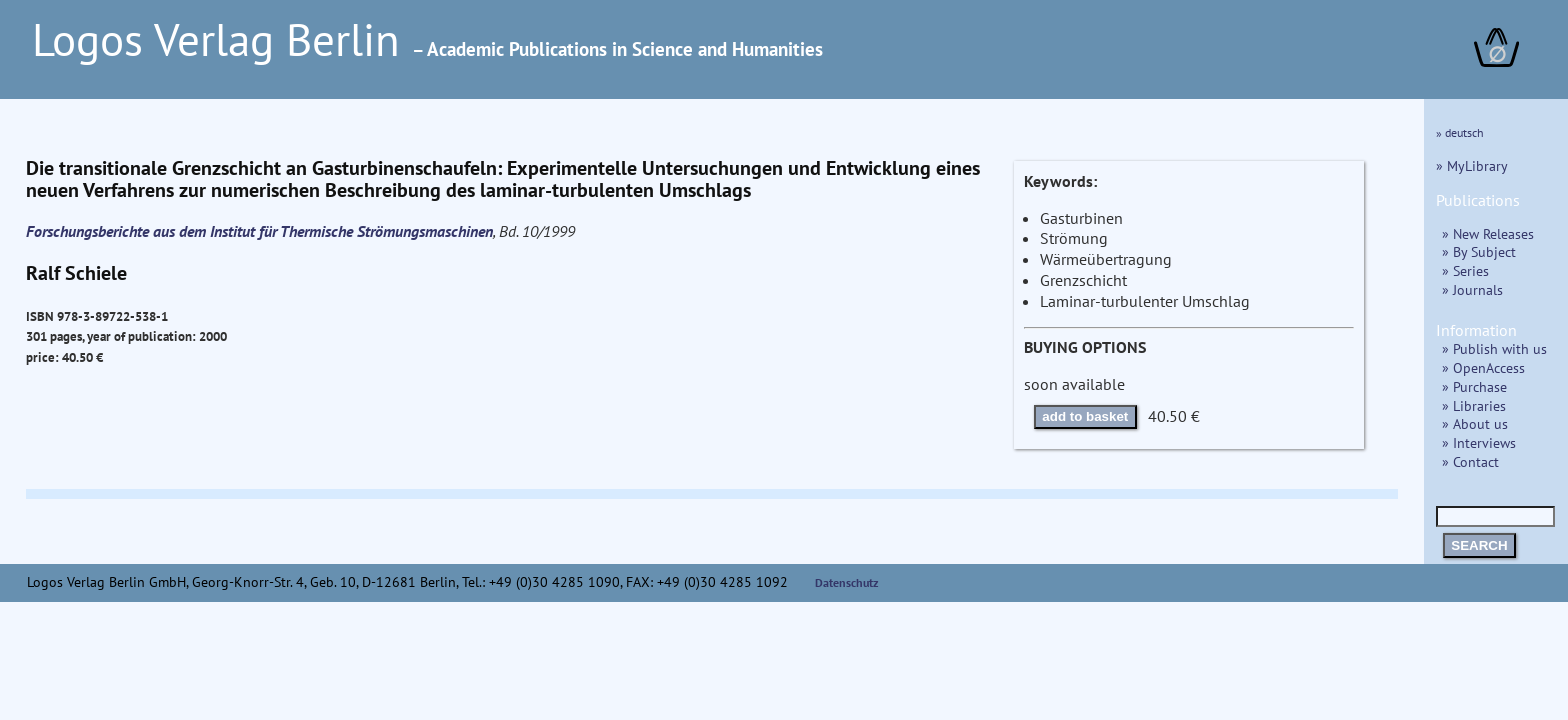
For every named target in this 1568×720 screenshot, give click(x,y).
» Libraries (1474, 405)
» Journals (1472, 289)
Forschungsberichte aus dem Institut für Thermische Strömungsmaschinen (259, 231)
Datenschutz (847, 582)
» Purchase (1474, 386)
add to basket (1085, 416)
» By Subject (1479, 251)
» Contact (1470, 461)
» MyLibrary (1472, 165)
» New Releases (1488, 233)
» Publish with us (1494, 348)
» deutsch (1460, 132)
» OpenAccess (1483, 367)
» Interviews (1479, 442)
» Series (1465, 270)
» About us (1475, 423)
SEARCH (1479, 545)
